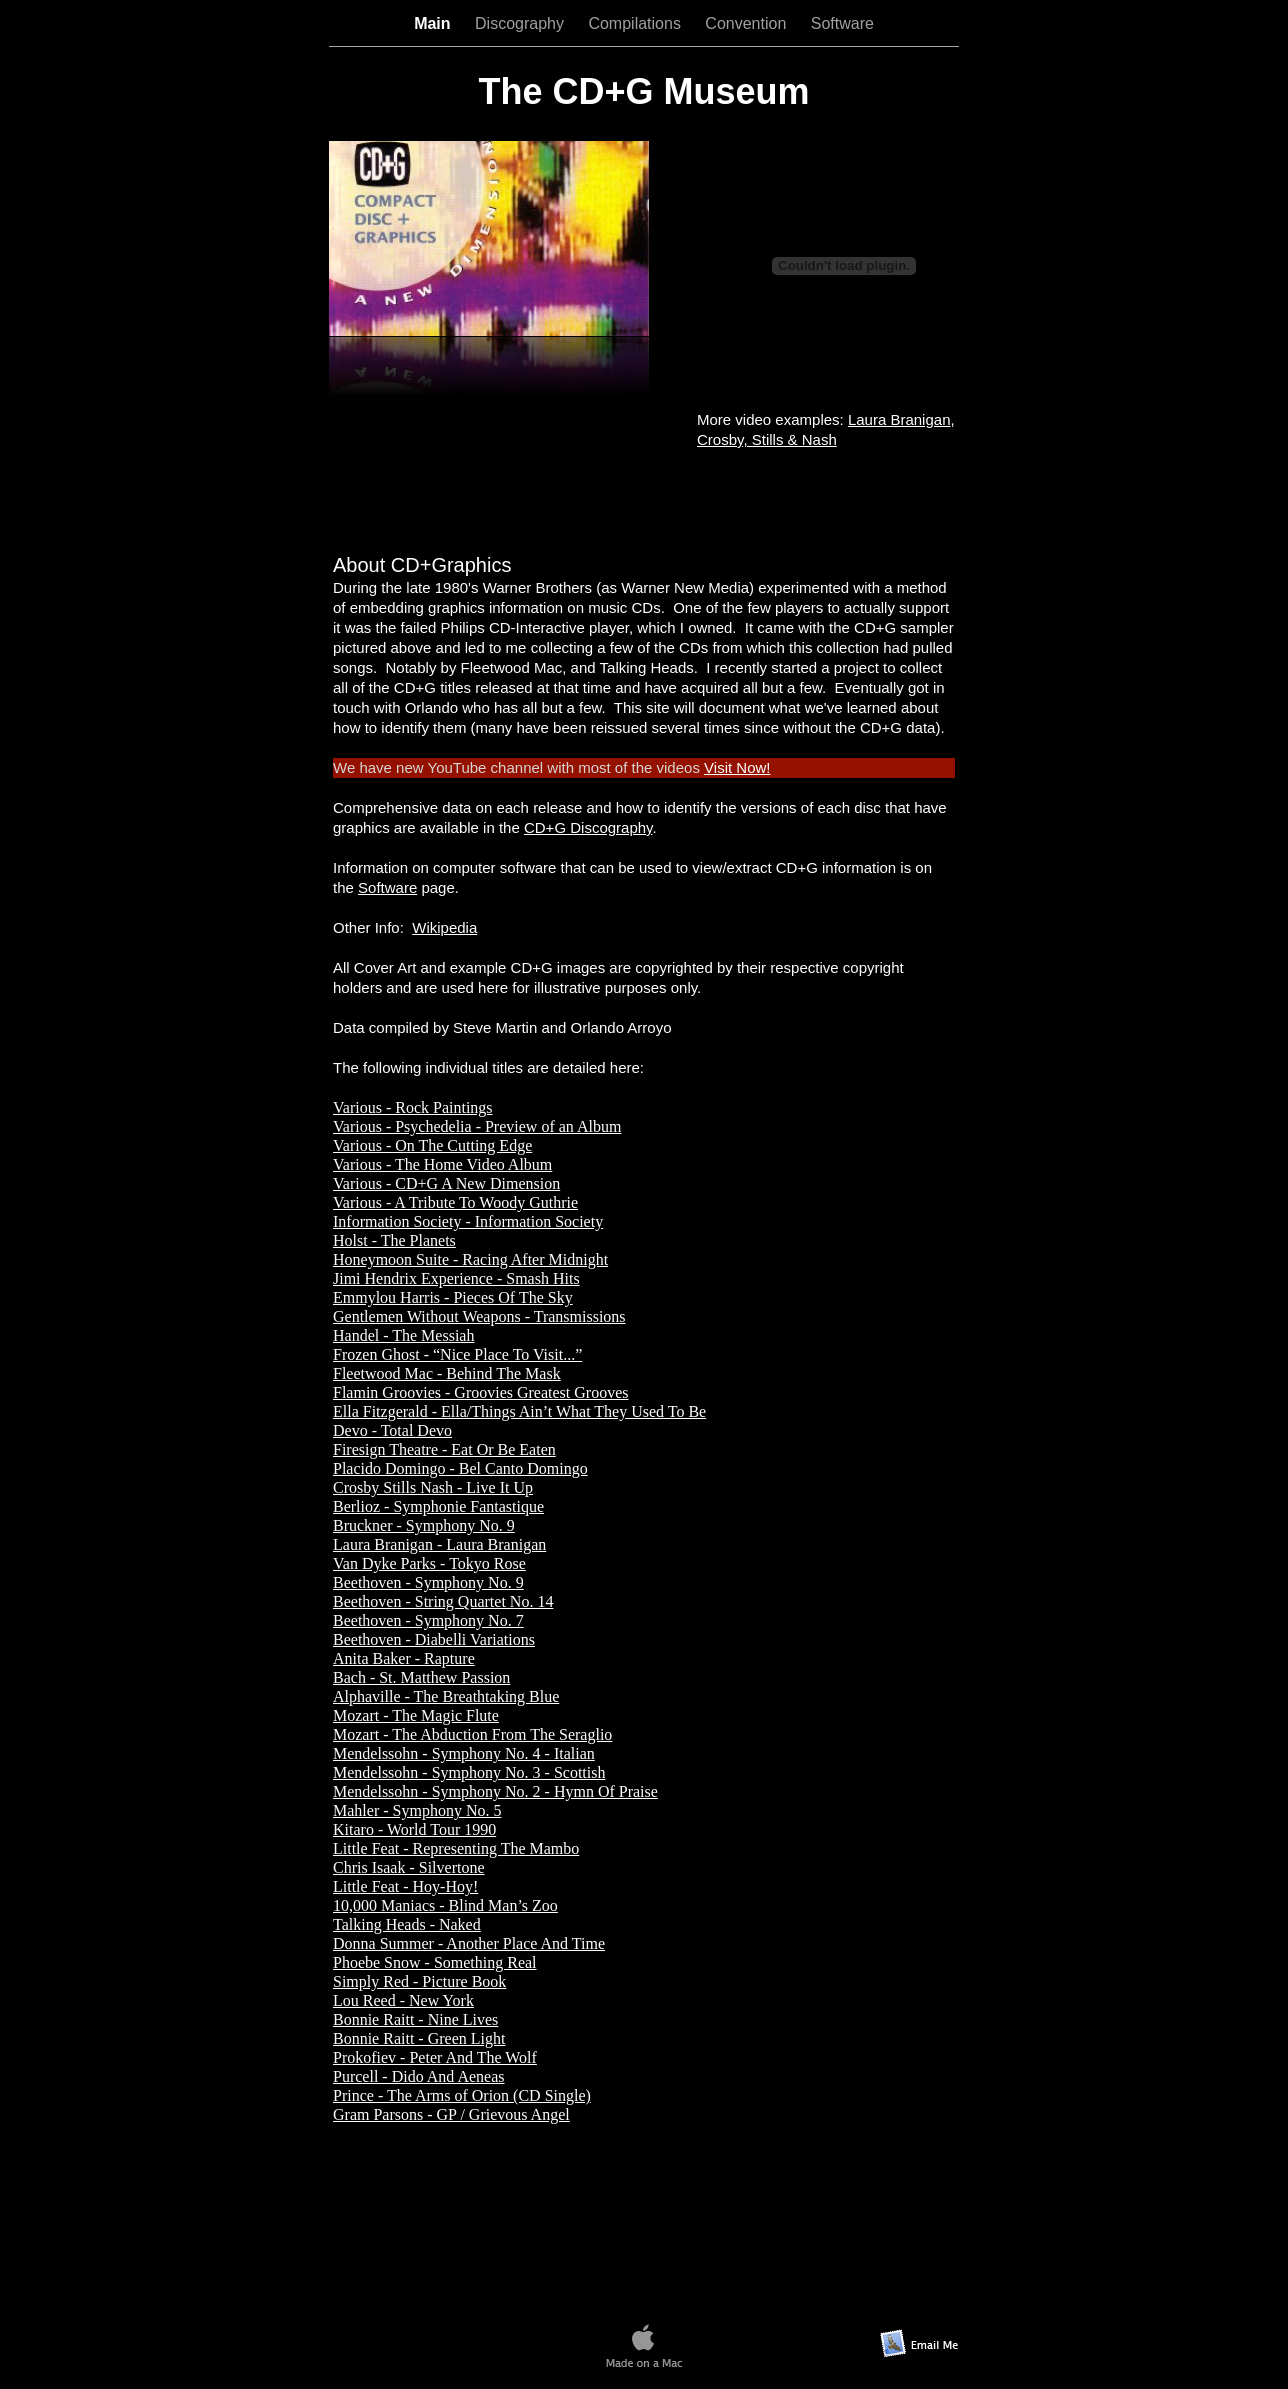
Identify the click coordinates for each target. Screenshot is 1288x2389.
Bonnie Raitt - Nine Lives (415, 2019)
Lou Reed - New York (403, 2000)
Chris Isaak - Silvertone (409, 1867)
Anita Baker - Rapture (404, 1658)
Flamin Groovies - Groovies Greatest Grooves (481, 1392)
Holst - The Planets (394, 1240)
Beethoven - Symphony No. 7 (428, 1620)
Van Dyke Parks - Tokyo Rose (429, 1563)
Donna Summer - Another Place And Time (469, 1943)
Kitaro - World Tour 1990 (414, 1829)
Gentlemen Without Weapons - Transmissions (479, 1316)
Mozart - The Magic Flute (416, 1715)
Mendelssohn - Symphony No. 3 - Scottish (469, 1772)
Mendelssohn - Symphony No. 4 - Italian (464, 1753)
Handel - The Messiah (403, 1335)
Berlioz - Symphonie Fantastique (438, 1506)
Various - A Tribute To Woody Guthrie (455, 1202)
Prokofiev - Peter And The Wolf (435, 2057)
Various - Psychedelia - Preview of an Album (477, 1126)
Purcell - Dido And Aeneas (419, 2076)
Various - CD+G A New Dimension (446, 1183)
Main (434, 23)
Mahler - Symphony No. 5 (417, 1810)
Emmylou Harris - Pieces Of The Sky (453, 1297)
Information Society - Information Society (468, 1221)
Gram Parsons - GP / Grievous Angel (451, 2114)
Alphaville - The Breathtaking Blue (446, 1696)
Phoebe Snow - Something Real (435, 1962)
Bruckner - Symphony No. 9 (424, 1525)
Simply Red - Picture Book (419, 1981)
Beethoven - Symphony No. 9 (428, 1582)
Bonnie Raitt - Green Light (419, 2038)
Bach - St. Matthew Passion (421, 1677)
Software (842, 23)
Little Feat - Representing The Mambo (456, 1848)
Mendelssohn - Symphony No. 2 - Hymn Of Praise (495, 1791)
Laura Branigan (899, 419)
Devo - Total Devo (392, 1430)
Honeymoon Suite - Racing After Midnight (470, 1259)
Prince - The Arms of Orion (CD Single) (462, 2095)
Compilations (636, 23)
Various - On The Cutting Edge (432, 1145)
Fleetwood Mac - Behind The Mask (447, 1373)
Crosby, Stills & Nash (767, 439)
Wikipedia (444, 927)
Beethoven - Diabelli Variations (434, 1639)
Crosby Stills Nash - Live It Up (433, 1487)
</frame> (644, 498)
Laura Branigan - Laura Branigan (439, 1544)
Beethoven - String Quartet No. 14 (443, 1601)
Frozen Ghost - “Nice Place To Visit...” (457, 1354)
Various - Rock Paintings (413, 1107)
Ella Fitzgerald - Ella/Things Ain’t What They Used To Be (519, 1411)
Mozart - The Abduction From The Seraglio (472, 1734)
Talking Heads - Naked (407, 1924)
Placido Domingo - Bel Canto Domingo (460, 1468)
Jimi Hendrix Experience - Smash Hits (456, 1278)
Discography (521, 23)
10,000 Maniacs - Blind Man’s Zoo (445, 1905)
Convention (747, 23)
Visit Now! (737, 767)
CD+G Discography (588, 827)
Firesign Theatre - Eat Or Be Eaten (444, 1449)
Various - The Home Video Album (442, 1164)
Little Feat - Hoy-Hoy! (405, 1886)
